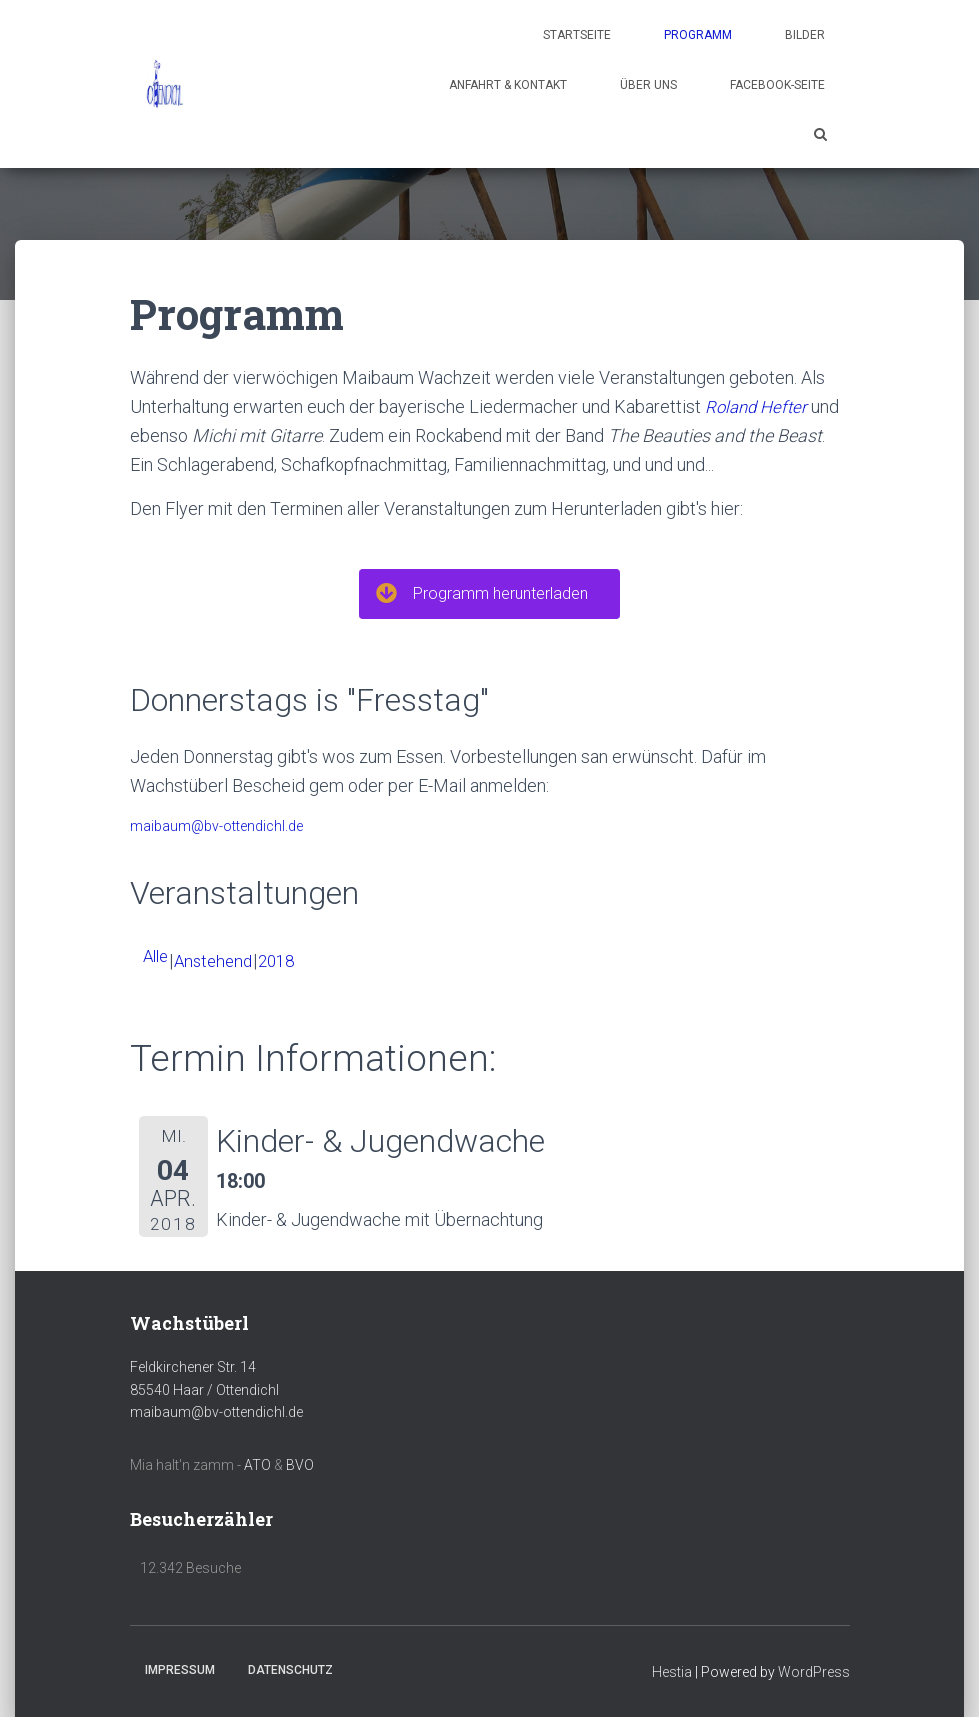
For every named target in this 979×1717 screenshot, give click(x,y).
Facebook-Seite (777, 85)
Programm (698, 35)
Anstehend (219, 960)
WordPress (814, 1672)
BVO (300, 1465)
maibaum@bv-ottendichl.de (216, 826)
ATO (257, 1465)
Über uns (648, 85)
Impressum (180, 1670)
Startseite (577, 35)
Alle (157, 955)
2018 (287, 960)
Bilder (805, 35)
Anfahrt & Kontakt (508, 85)
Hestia (672, 1672)
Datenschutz (290, 1670)
